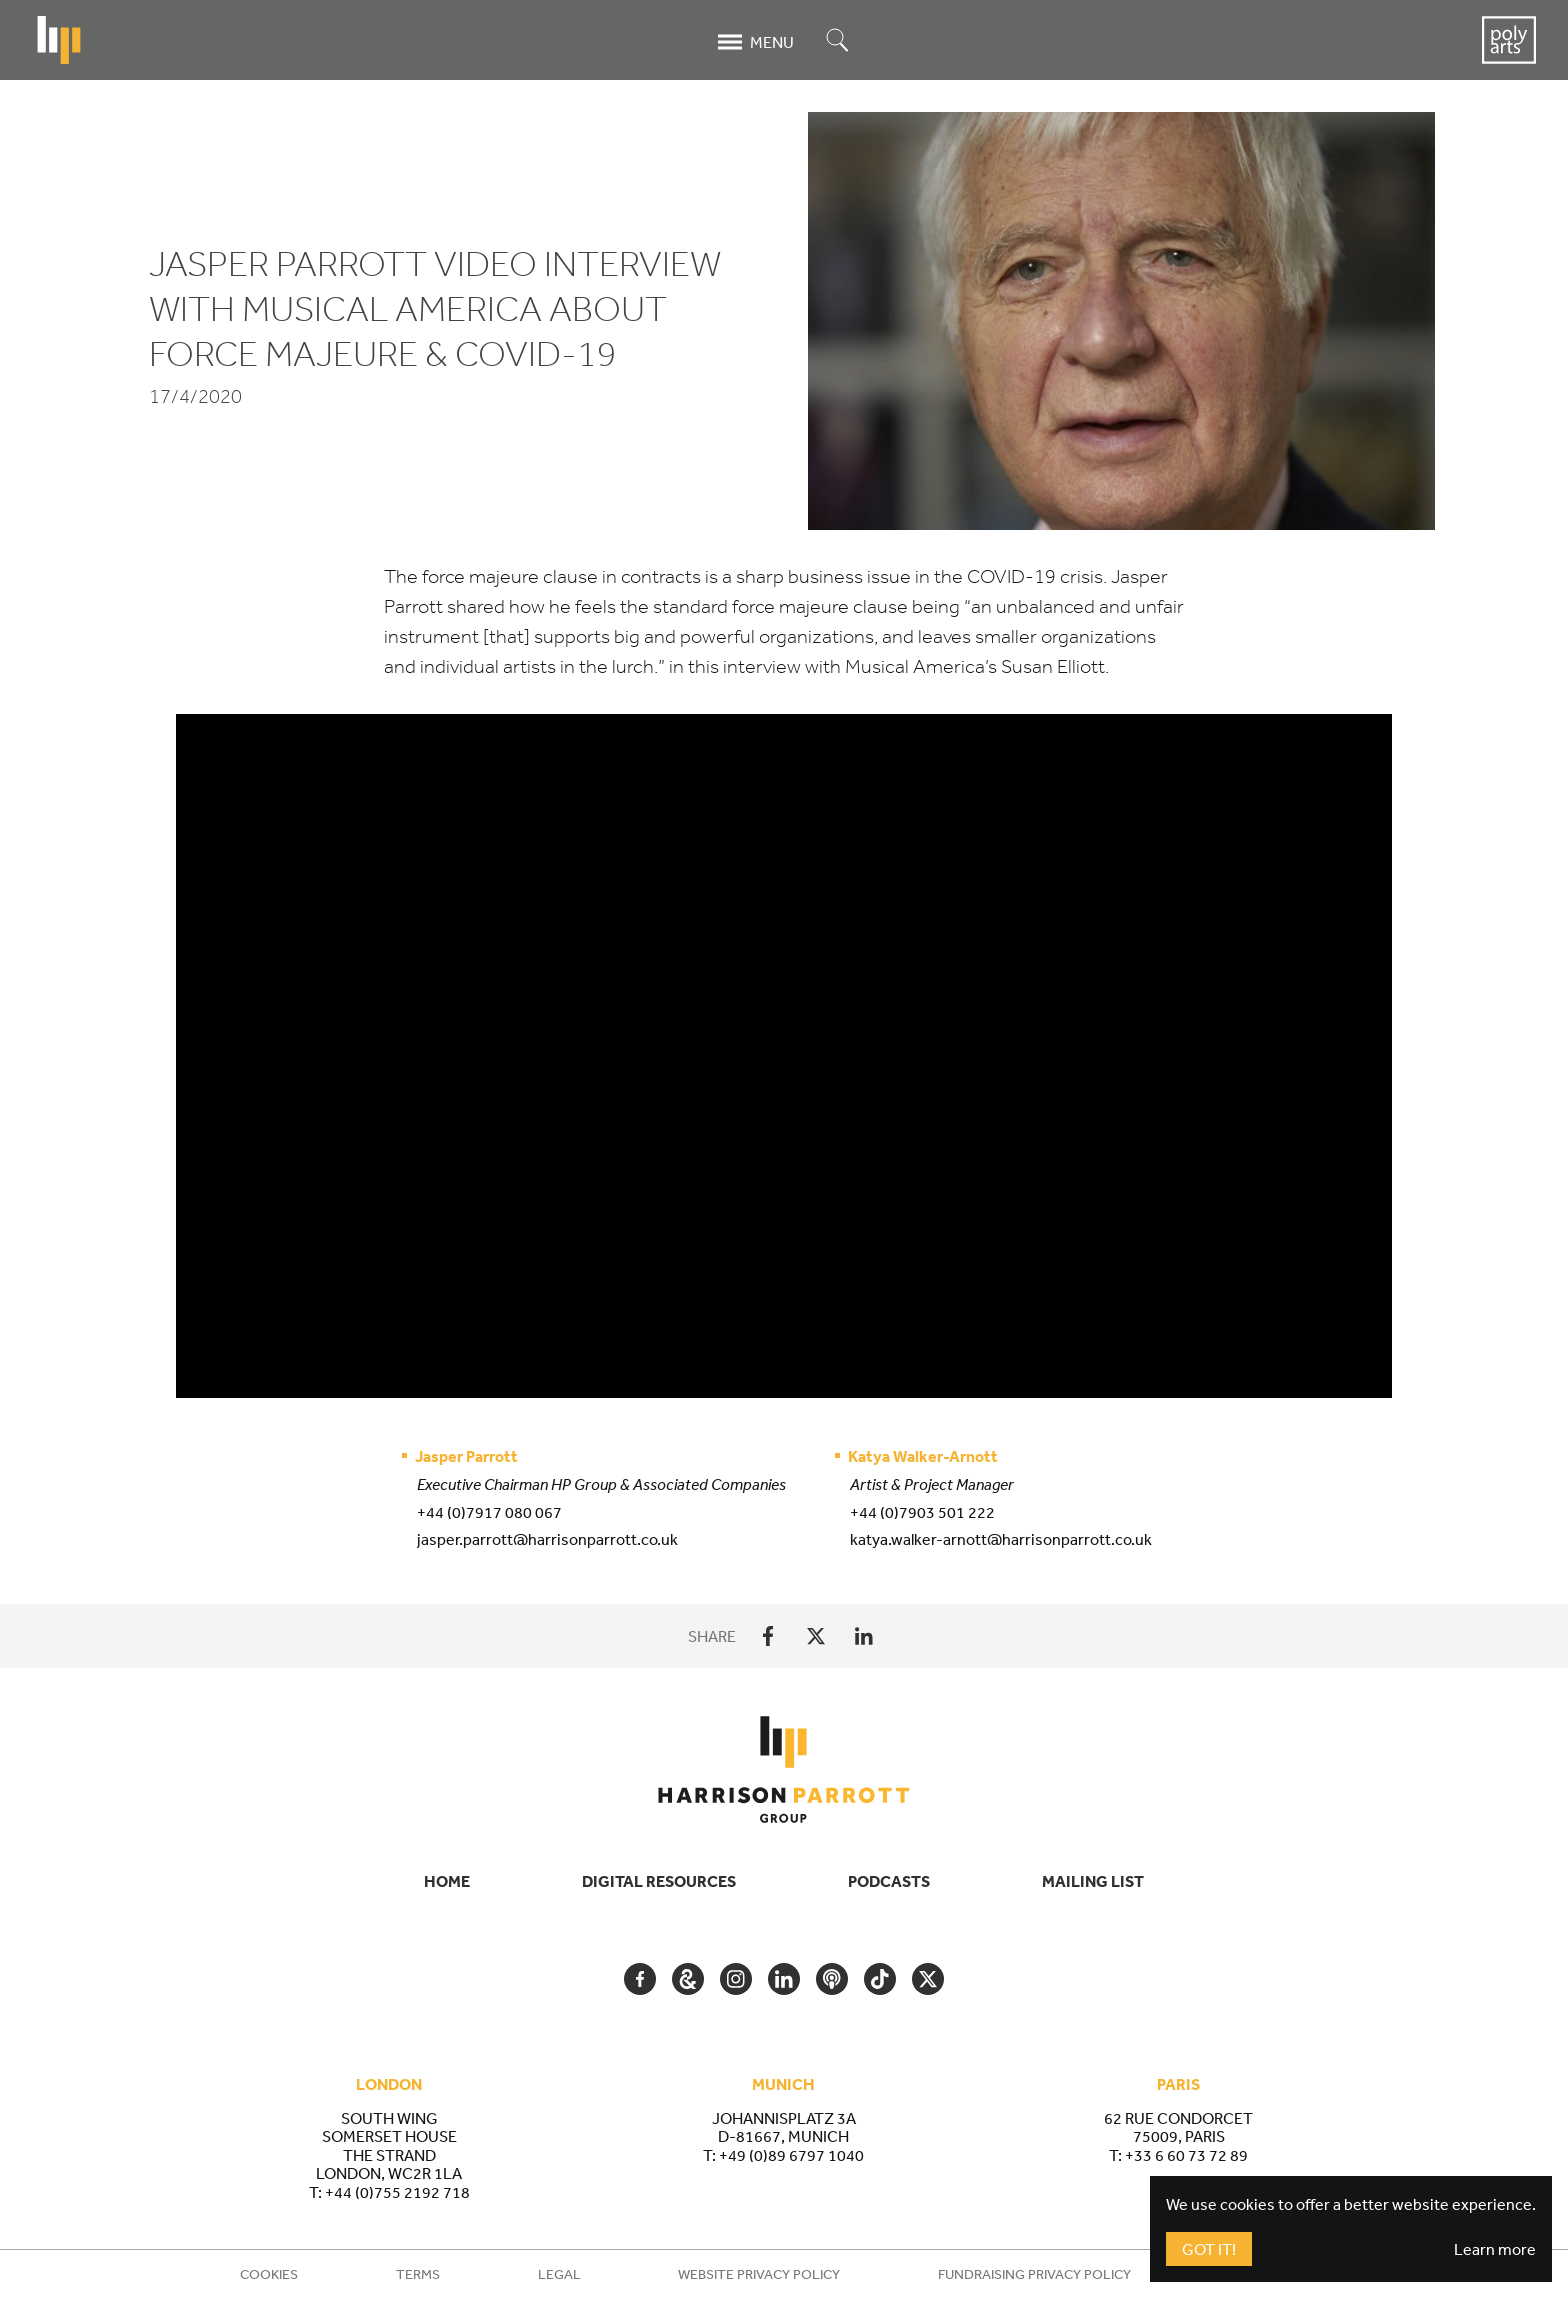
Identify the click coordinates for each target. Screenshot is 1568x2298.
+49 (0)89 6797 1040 (791, 2155)
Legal (559, 2274)
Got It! (1209, 2249)
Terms (418, 2274)
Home (447, 1881)
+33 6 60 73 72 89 (1186, 2155)
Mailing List (1093, 1881)
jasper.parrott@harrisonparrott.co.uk (547, 1539)
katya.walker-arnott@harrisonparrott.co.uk (1001, 1539)
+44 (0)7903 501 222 (922, 1512)
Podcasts (889, 1881)
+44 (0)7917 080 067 (489, 1512)
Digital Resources (659, 1881)
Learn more (1495, 2249)
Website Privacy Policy (759, 2274)
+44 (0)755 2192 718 (397, 2192)
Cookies (269, 2274)
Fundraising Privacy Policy (1034, 2274)
